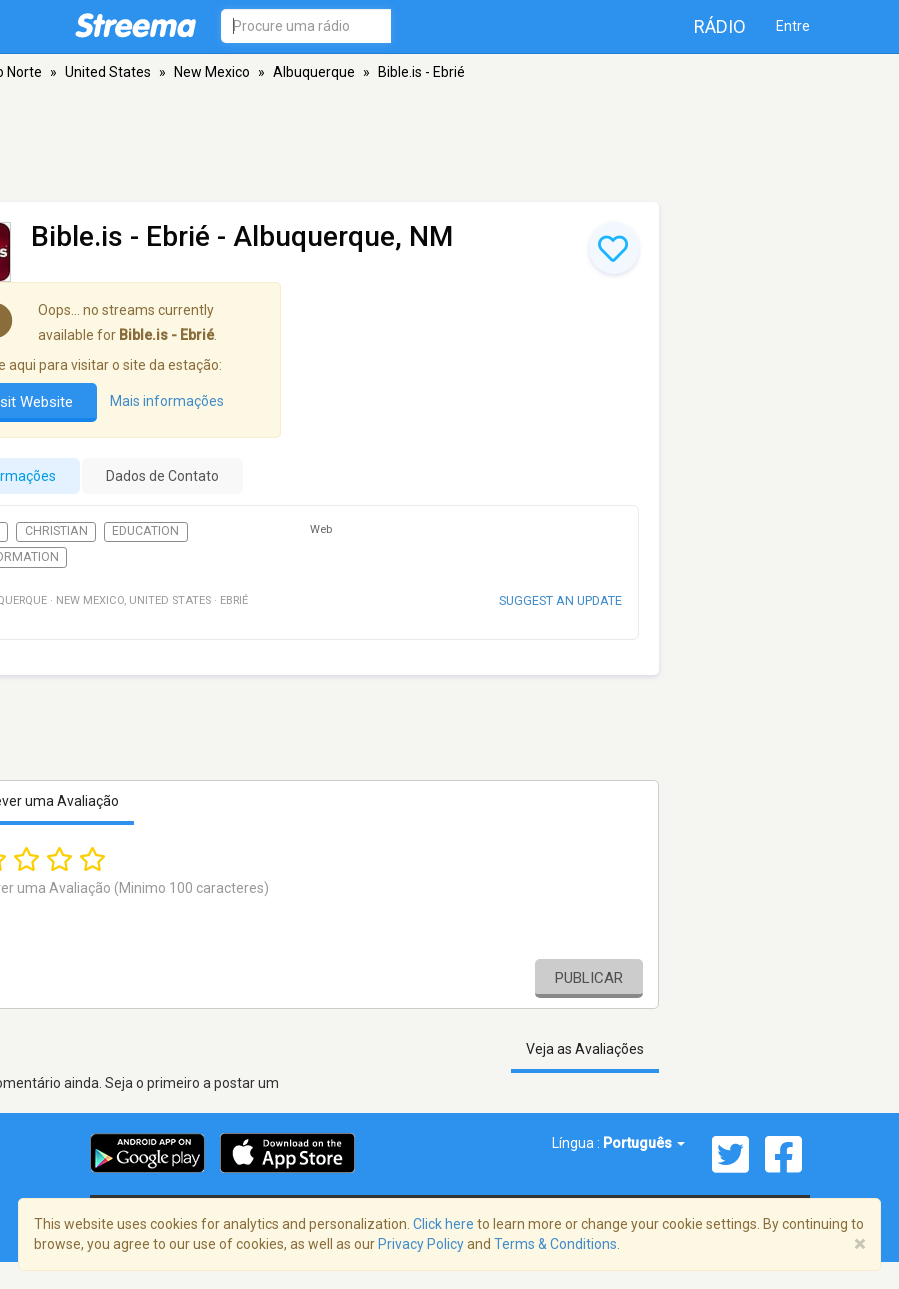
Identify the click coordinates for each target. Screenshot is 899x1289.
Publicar (589, 978)
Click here (443, 1224)
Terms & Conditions (555, 1244)
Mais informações (167, 401)
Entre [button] (793, 26)
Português (644, 1143)
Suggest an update (560, 600)
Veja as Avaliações (585, 1049)
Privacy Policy (421, 1244)
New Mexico (212, 72)
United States (108, 72)
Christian (56, 531)
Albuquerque (314, 72)
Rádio (720, 26)
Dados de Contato (162, 476)
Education (145, 531)
